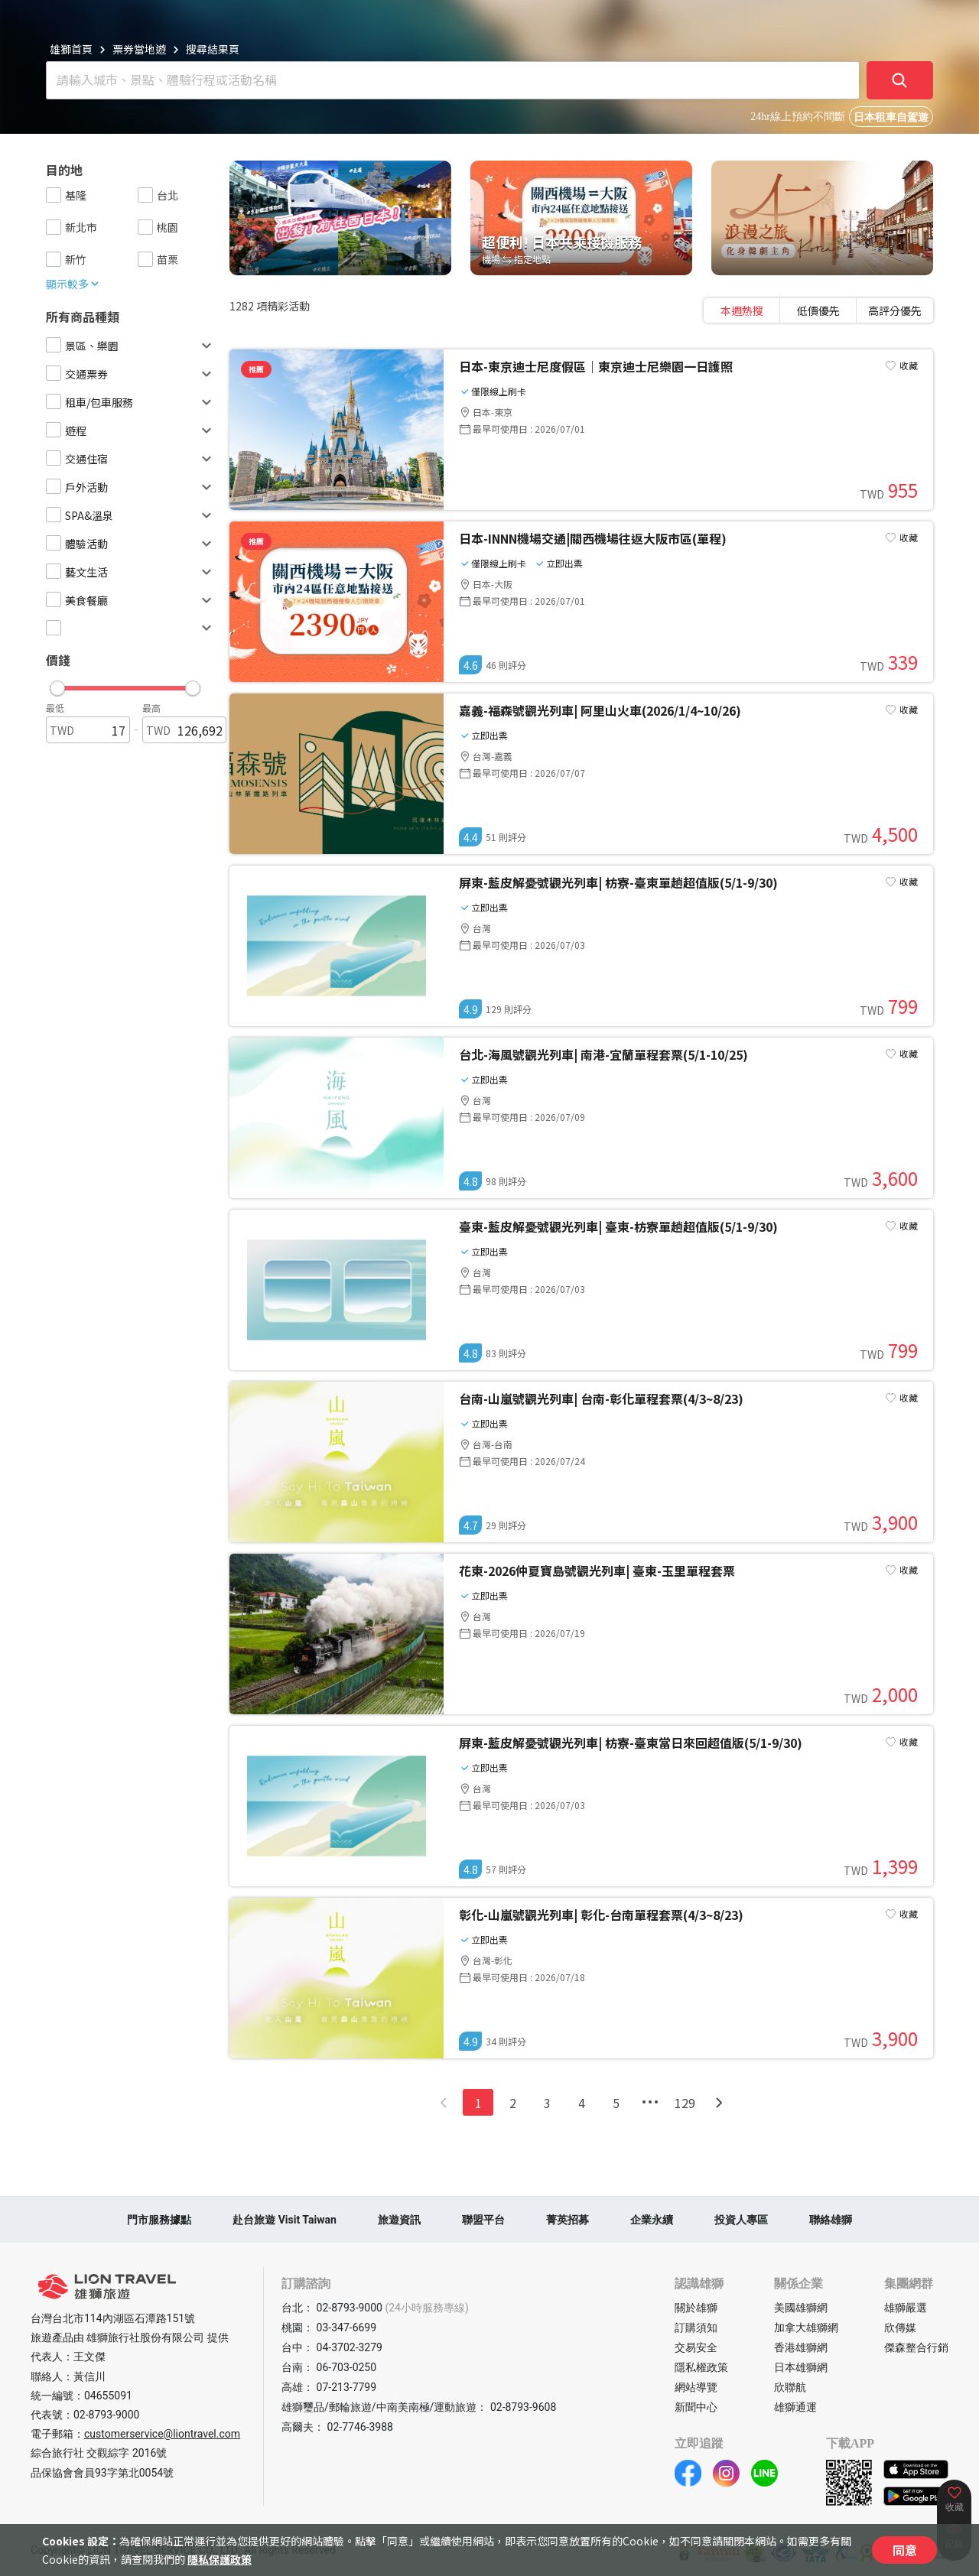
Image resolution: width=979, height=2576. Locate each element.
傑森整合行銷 (916, 2347)
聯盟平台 (483, 2220)
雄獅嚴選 (905, 2308)
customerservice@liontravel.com (162, 2434)
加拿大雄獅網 (806, 2327)
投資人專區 (741, 2220)
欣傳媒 (900, 2327)
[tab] (742, 310)
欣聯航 (790, 2387)
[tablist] (818, 310)
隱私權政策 (701, 2367)
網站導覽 (696, 2387)
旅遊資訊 (399, 2220)
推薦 (256, 369)
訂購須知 (696, 2327)
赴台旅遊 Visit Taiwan (285, 2220)
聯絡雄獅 (830, 2220)
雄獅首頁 (71, 49)
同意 (905, 2550)
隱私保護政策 (219, 2559)
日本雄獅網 (801, 2367)
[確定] (900, 80)
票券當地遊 (139, 49)
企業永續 (651, 2220)
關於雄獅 (696, 2308)
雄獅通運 (795, 2407)
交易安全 (696, 2347)
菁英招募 (567, 2220)
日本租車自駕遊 (891, 117)
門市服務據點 (159, 2220)
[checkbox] (53, 195)
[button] (125, 684)
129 (685, 2103)
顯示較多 (73, 283)
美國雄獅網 (801, 2308)
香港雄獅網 (801, 2347)
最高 (151, 707)
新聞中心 (696, 2407)
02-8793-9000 (106, 2415)
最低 (55, 707)
